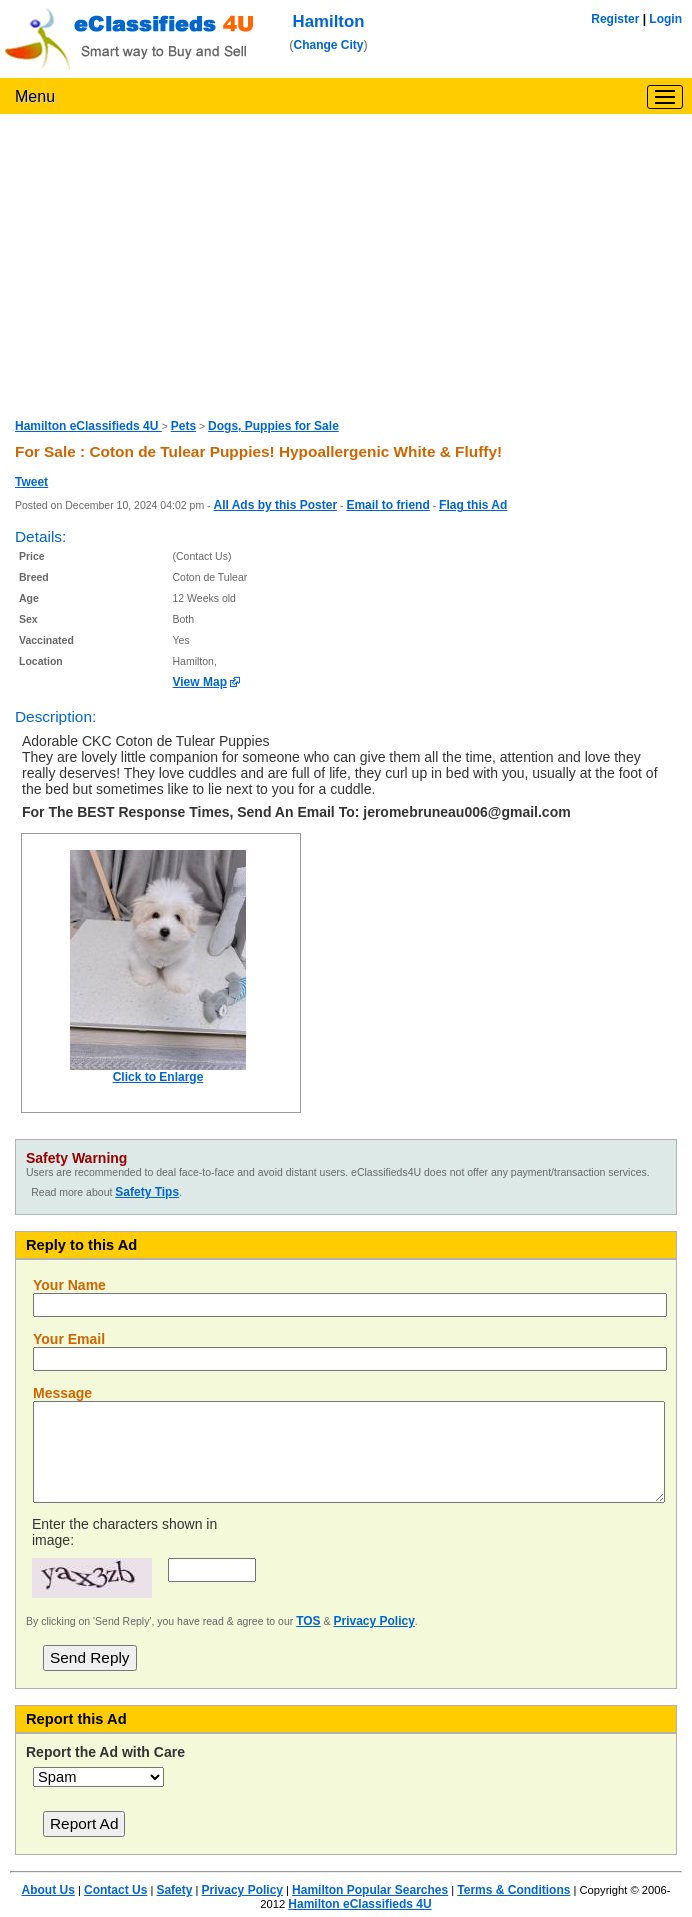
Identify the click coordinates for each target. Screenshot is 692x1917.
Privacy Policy (373, 1621)
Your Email (69, 1339)
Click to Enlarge (158, 1077)
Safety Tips (147, 1192)
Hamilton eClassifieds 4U (88, 426)
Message (62, 1393)
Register (615, 19)
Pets (183, 426)
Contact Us (115, 1890)
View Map (200, 682)
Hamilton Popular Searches (370, 1890)
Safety (174, 1890)
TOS (308, 1621)
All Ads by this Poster (275, 505)
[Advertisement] (346, 264)
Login (665, 19)
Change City (329, 45)
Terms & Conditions (513, 1890)
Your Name (69, 1285)
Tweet (31, 482)
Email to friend (387, 505)
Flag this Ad (473, 505)
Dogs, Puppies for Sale (273, 426)
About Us (48, 1890)
